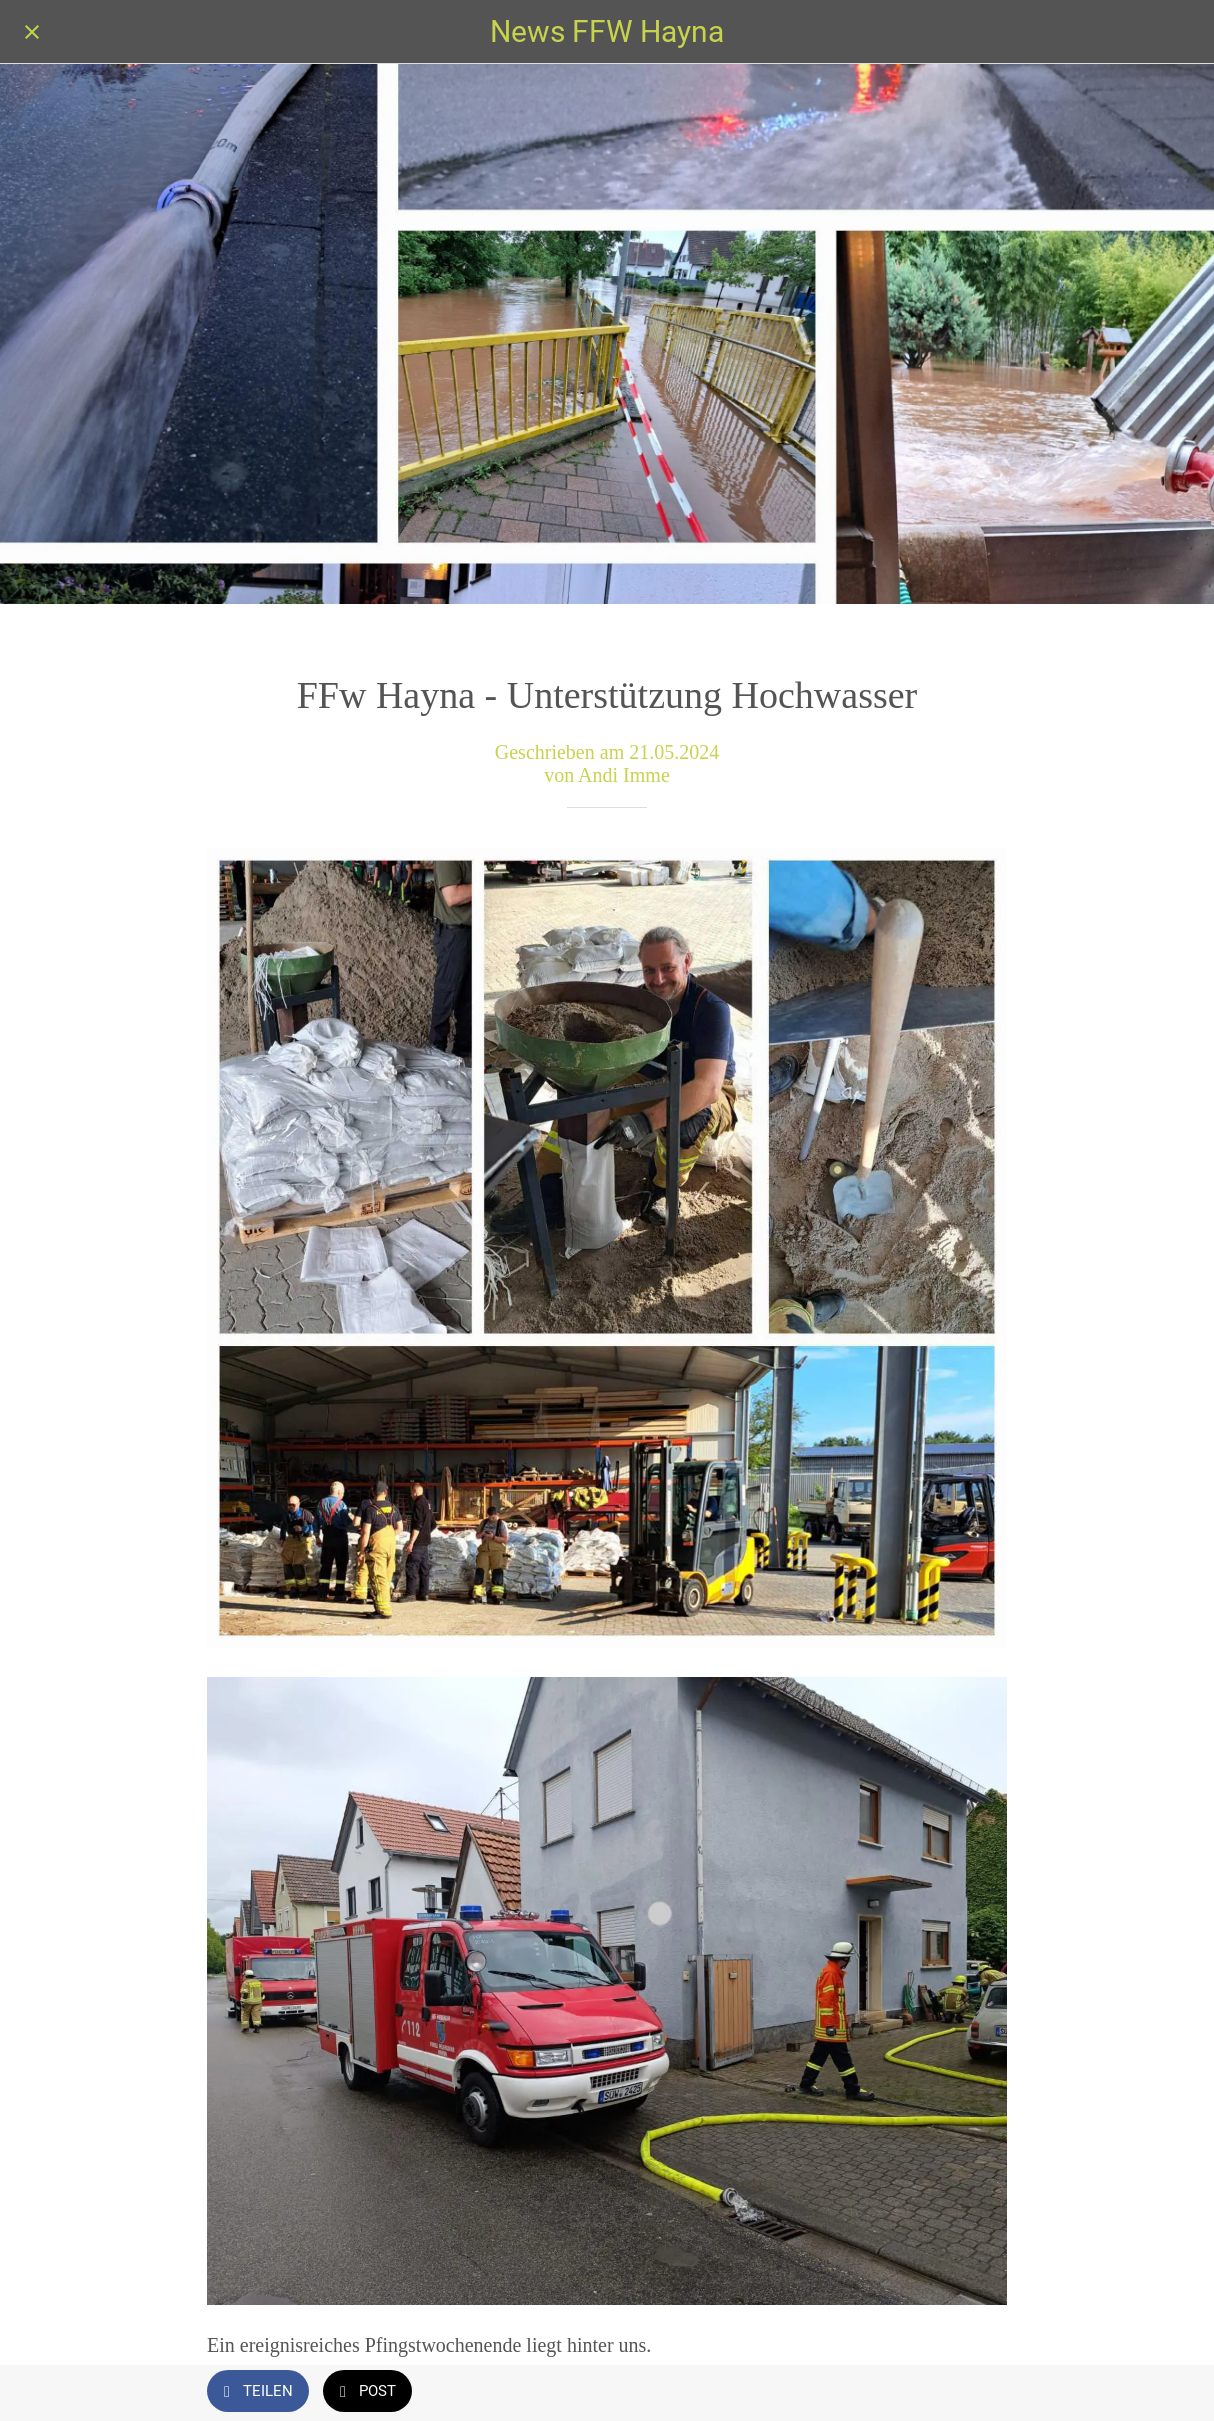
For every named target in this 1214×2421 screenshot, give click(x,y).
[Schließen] (32, 32)
